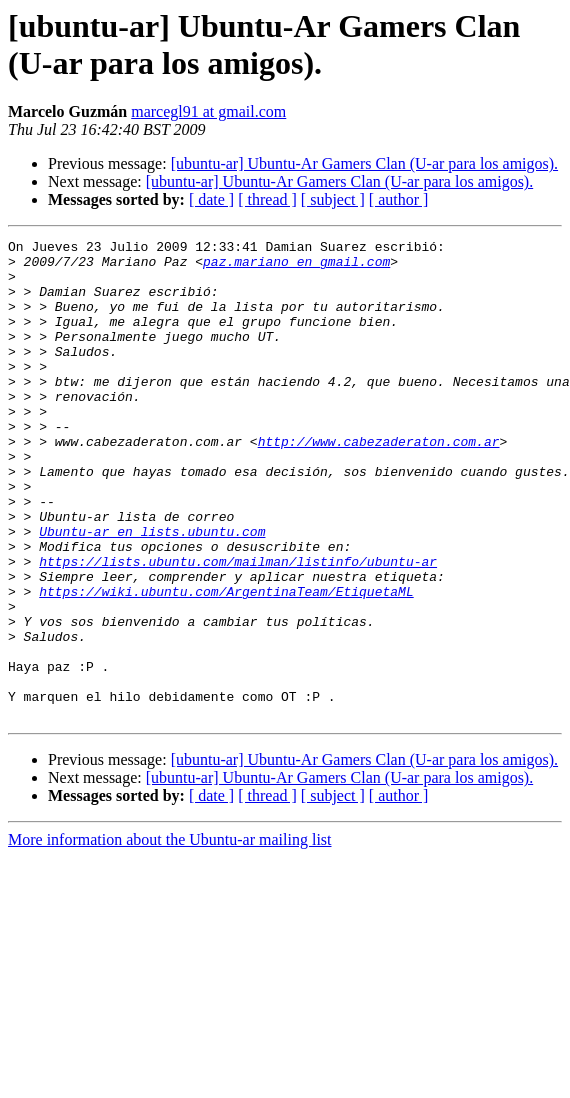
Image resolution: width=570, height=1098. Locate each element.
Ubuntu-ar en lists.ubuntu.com (152, 591)
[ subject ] (333, 199)
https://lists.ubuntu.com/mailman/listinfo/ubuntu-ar (238, 627)
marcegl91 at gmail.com (208, 111)
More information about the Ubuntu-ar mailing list (170, 935)
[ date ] (211, 199)
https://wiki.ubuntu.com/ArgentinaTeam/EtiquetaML (226, 663)
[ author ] (399, 199)
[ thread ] (267, 199)
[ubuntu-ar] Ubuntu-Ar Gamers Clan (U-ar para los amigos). (364, 163)
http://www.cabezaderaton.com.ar (379, 483)
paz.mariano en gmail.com (296, 267)
